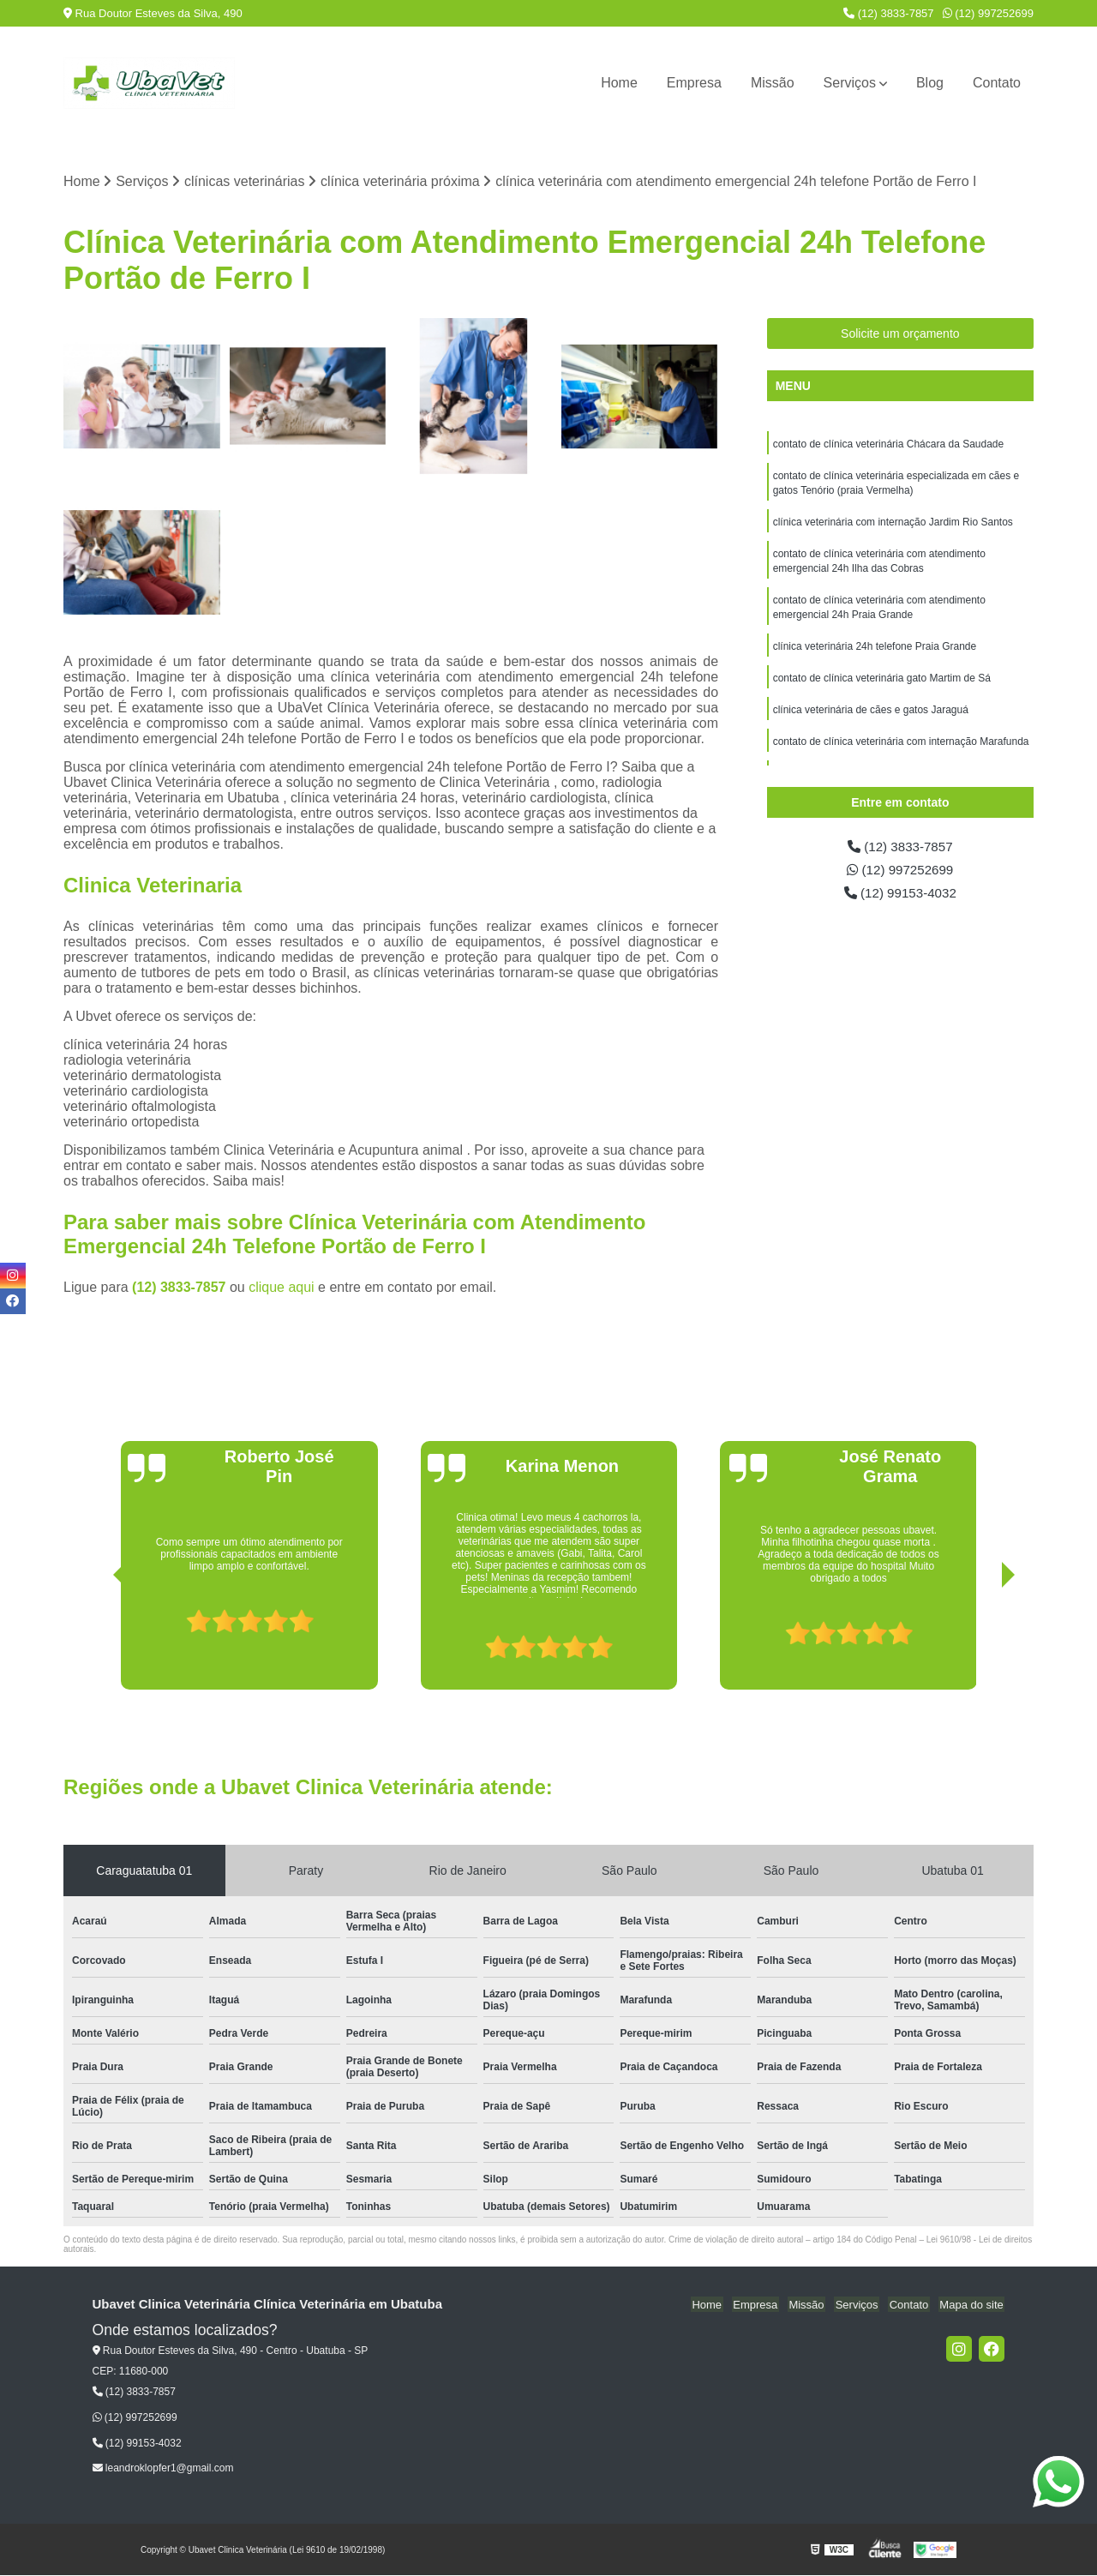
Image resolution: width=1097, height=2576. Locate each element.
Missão (772, 82)
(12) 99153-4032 (900, 895)
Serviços (850, 82)
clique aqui (282, 1288)
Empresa (694, 82)
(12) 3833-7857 (888, 13)
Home (619, 82)
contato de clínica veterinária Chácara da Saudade (888, 445)
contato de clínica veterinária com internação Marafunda (901, 752)
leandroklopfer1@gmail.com (163, 2469)
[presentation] (96, 1641)
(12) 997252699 (988, 13)
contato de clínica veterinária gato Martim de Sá (882, 687)
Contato (997, 82)
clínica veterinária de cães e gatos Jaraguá (870, 719)
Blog (930, 82)
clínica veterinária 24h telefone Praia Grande (874, 654)
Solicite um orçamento (900, 334)
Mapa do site (972, 2305)
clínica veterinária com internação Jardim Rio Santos (893, 525)
